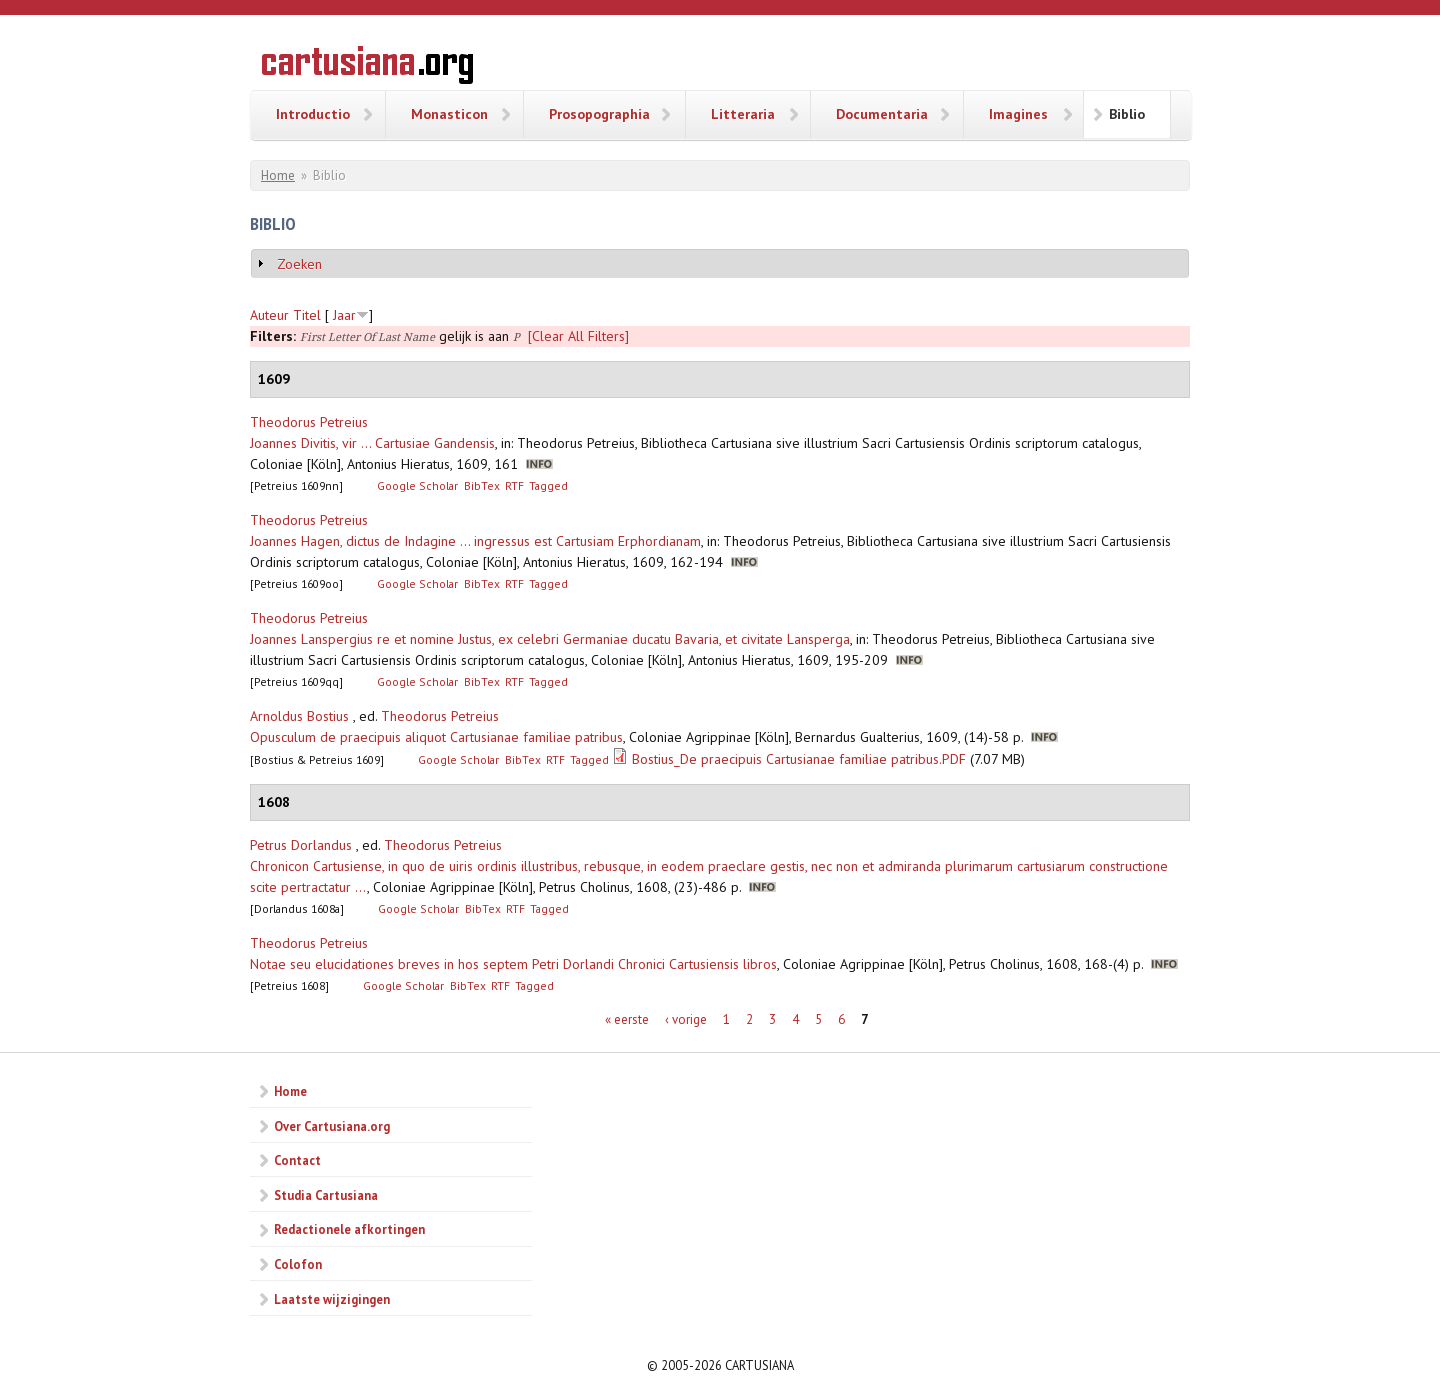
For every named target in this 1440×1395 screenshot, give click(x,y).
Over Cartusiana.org (332, 1126)
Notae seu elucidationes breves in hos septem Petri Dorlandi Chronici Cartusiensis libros (513, 964)
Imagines (1018, 114)
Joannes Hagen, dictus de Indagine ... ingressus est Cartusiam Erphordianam (475, 541)
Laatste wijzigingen (332, 1299)
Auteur (269, 315)
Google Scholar (417, 485)
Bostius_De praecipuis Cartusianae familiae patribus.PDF (799, 759)
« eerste (627, 1019)
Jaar (344, 315)
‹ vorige (686, 1019)
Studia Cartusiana (326, 1195)
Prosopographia (599, 114)
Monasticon (449, 114)
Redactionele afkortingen (349, 1229)
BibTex (482, 485)
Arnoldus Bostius (299, 716)
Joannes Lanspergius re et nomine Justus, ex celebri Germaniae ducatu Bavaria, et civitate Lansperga (550, 639)
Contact (297, 1160)
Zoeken (299, 264)
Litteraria (743, 114)
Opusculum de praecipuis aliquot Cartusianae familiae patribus (436, 737)
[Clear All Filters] (578, 336)
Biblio (1127, 114)
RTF (514, 485)
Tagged (548, 485)
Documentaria (882, 114)
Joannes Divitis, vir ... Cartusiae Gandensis (372, 443)
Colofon (298, 1264)
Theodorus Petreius (309, 422)
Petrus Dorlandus (301, 845)
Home (278, 175)
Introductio (313, 114)
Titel (307, 315)
